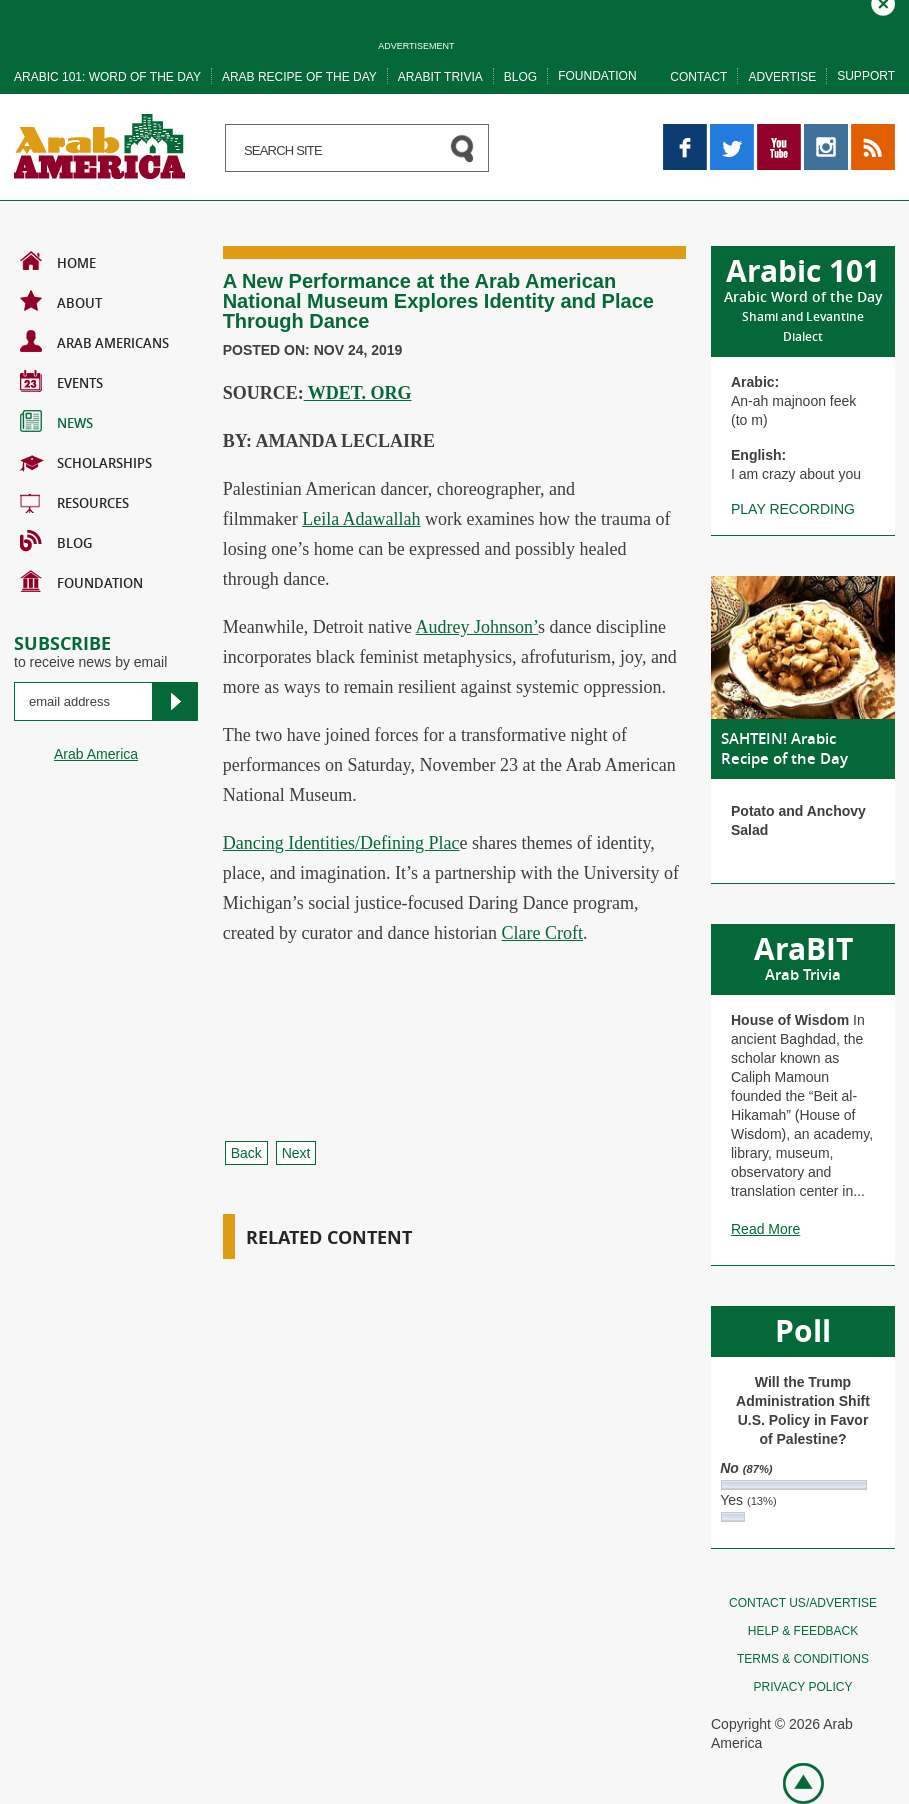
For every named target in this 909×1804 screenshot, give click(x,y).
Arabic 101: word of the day (107, 77)
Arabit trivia (440, 77)
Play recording (793, 509)
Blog (520, 77)
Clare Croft (542, 933)
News (56, 421)
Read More (765, 1229)
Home (58, 261)
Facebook (685, 133)
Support (866, 76)
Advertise (782, 77)
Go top (792, 1781)
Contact (698, 77)
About (61, 301)
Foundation (597, 76)
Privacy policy (803, 1687)
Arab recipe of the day (299, 77)
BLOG (56, 541)
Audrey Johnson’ (477, 627)
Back (246, 1153)
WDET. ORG (358, 393)
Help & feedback (803, 1631)
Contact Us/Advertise (803, 1603)
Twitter (730, 133)
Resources (74, 501)
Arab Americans (94, 341)
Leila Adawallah (361, 519)
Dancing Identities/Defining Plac (341, 843)
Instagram (826, 133)
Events (61, 381)
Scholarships (86, 461)
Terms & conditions (803, 1659)
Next (296, 1153)
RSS (865, 133)
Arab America (96, 754)
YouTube (779, 133)
